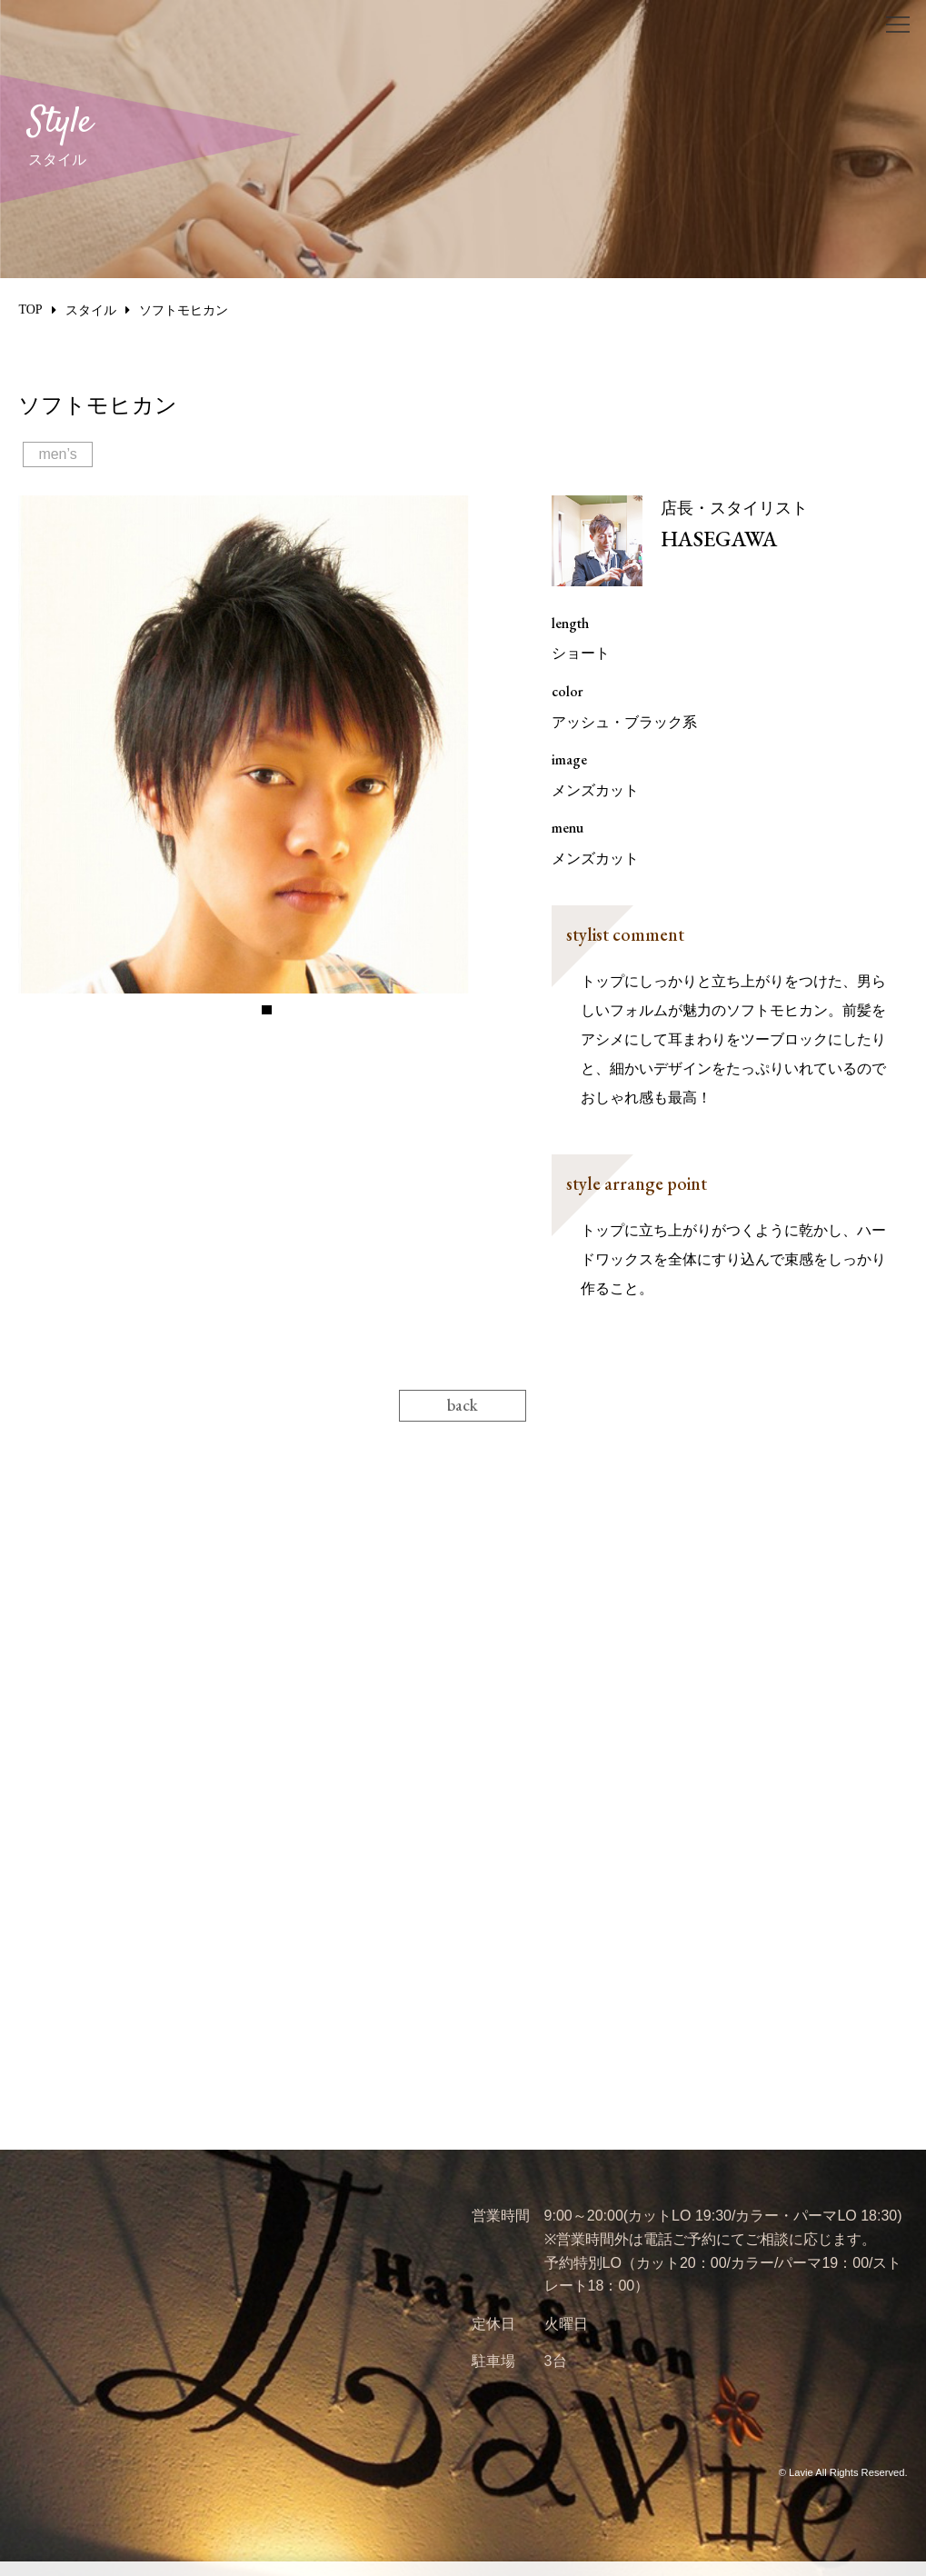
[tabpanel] (267, 744)
